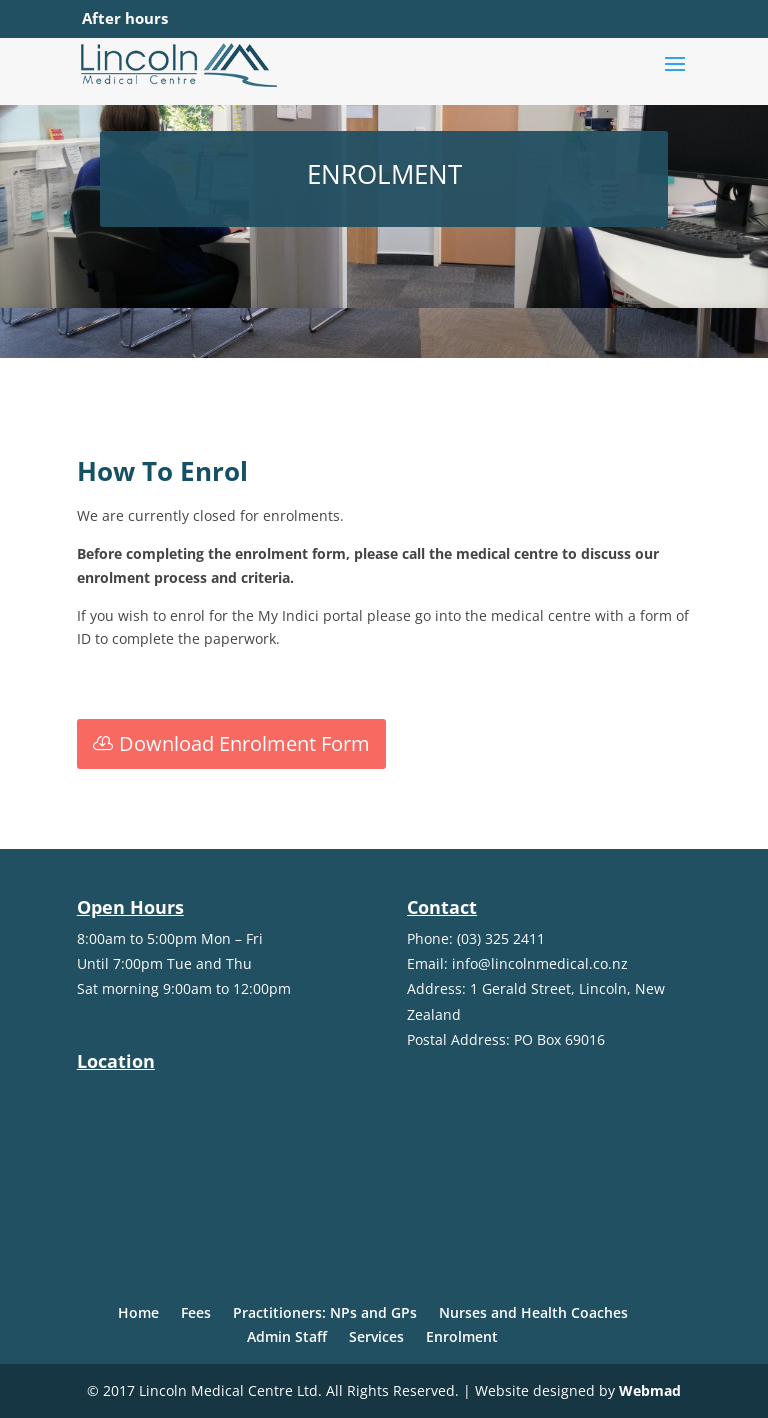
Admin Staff (287, 1336)
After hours (125, 18)
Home (138, 1312)
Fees (196, 1312)
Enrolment (462, 1336)
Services (376, 1336)
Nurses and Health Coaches (533, 1312)
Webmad (650, 1390)
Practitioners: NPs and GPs (325, 1312)
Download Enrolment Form (244, 743)
